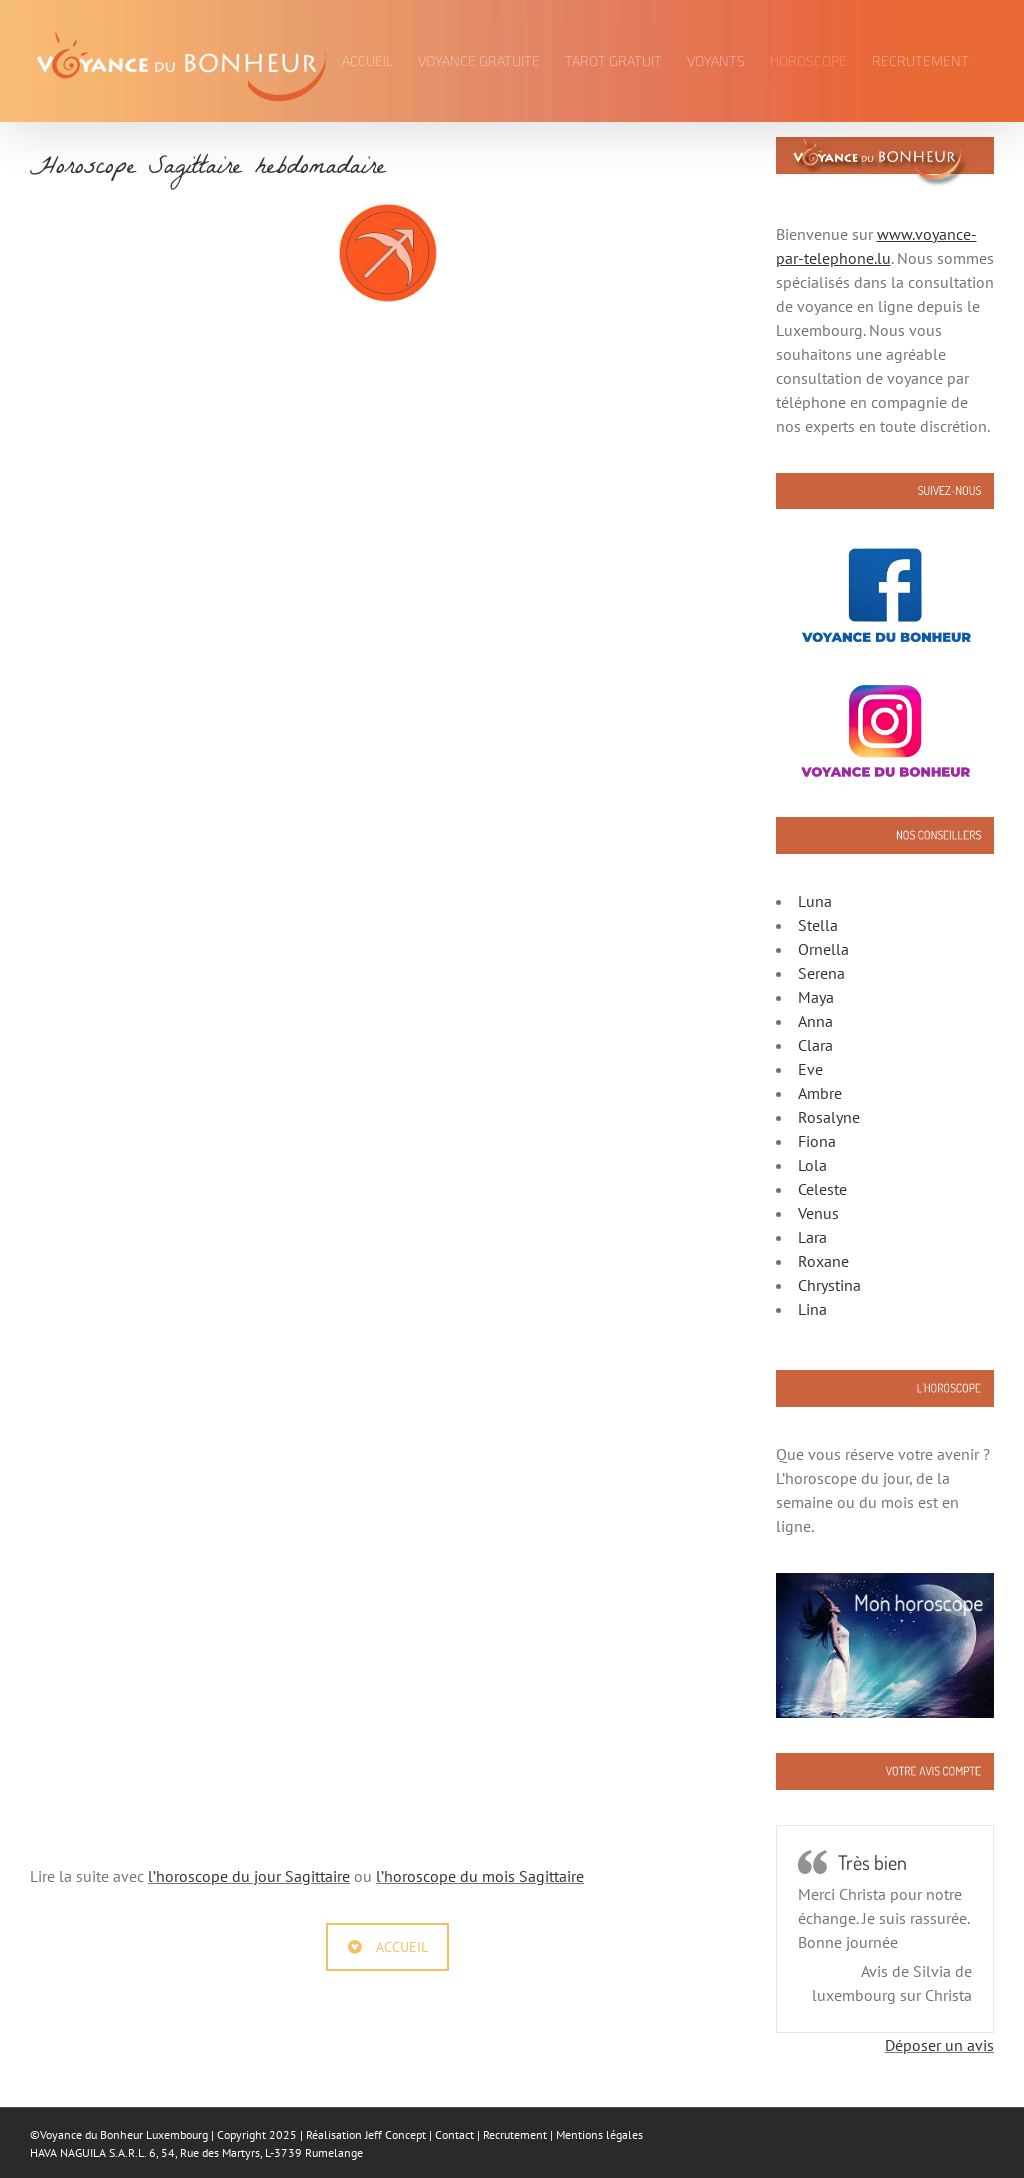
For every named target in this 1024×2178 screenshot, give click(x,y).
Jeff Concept (395, 2134)
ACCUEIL (388, 1947)
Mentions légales (599, 2134)
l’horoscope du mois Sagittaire (480, 1876)
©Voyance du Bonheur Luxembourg (119, 2134)
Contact (454, 2134)
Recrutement (515, 2134)
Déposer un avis (939, 2045)
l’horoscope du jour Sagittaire (249, 1876)
